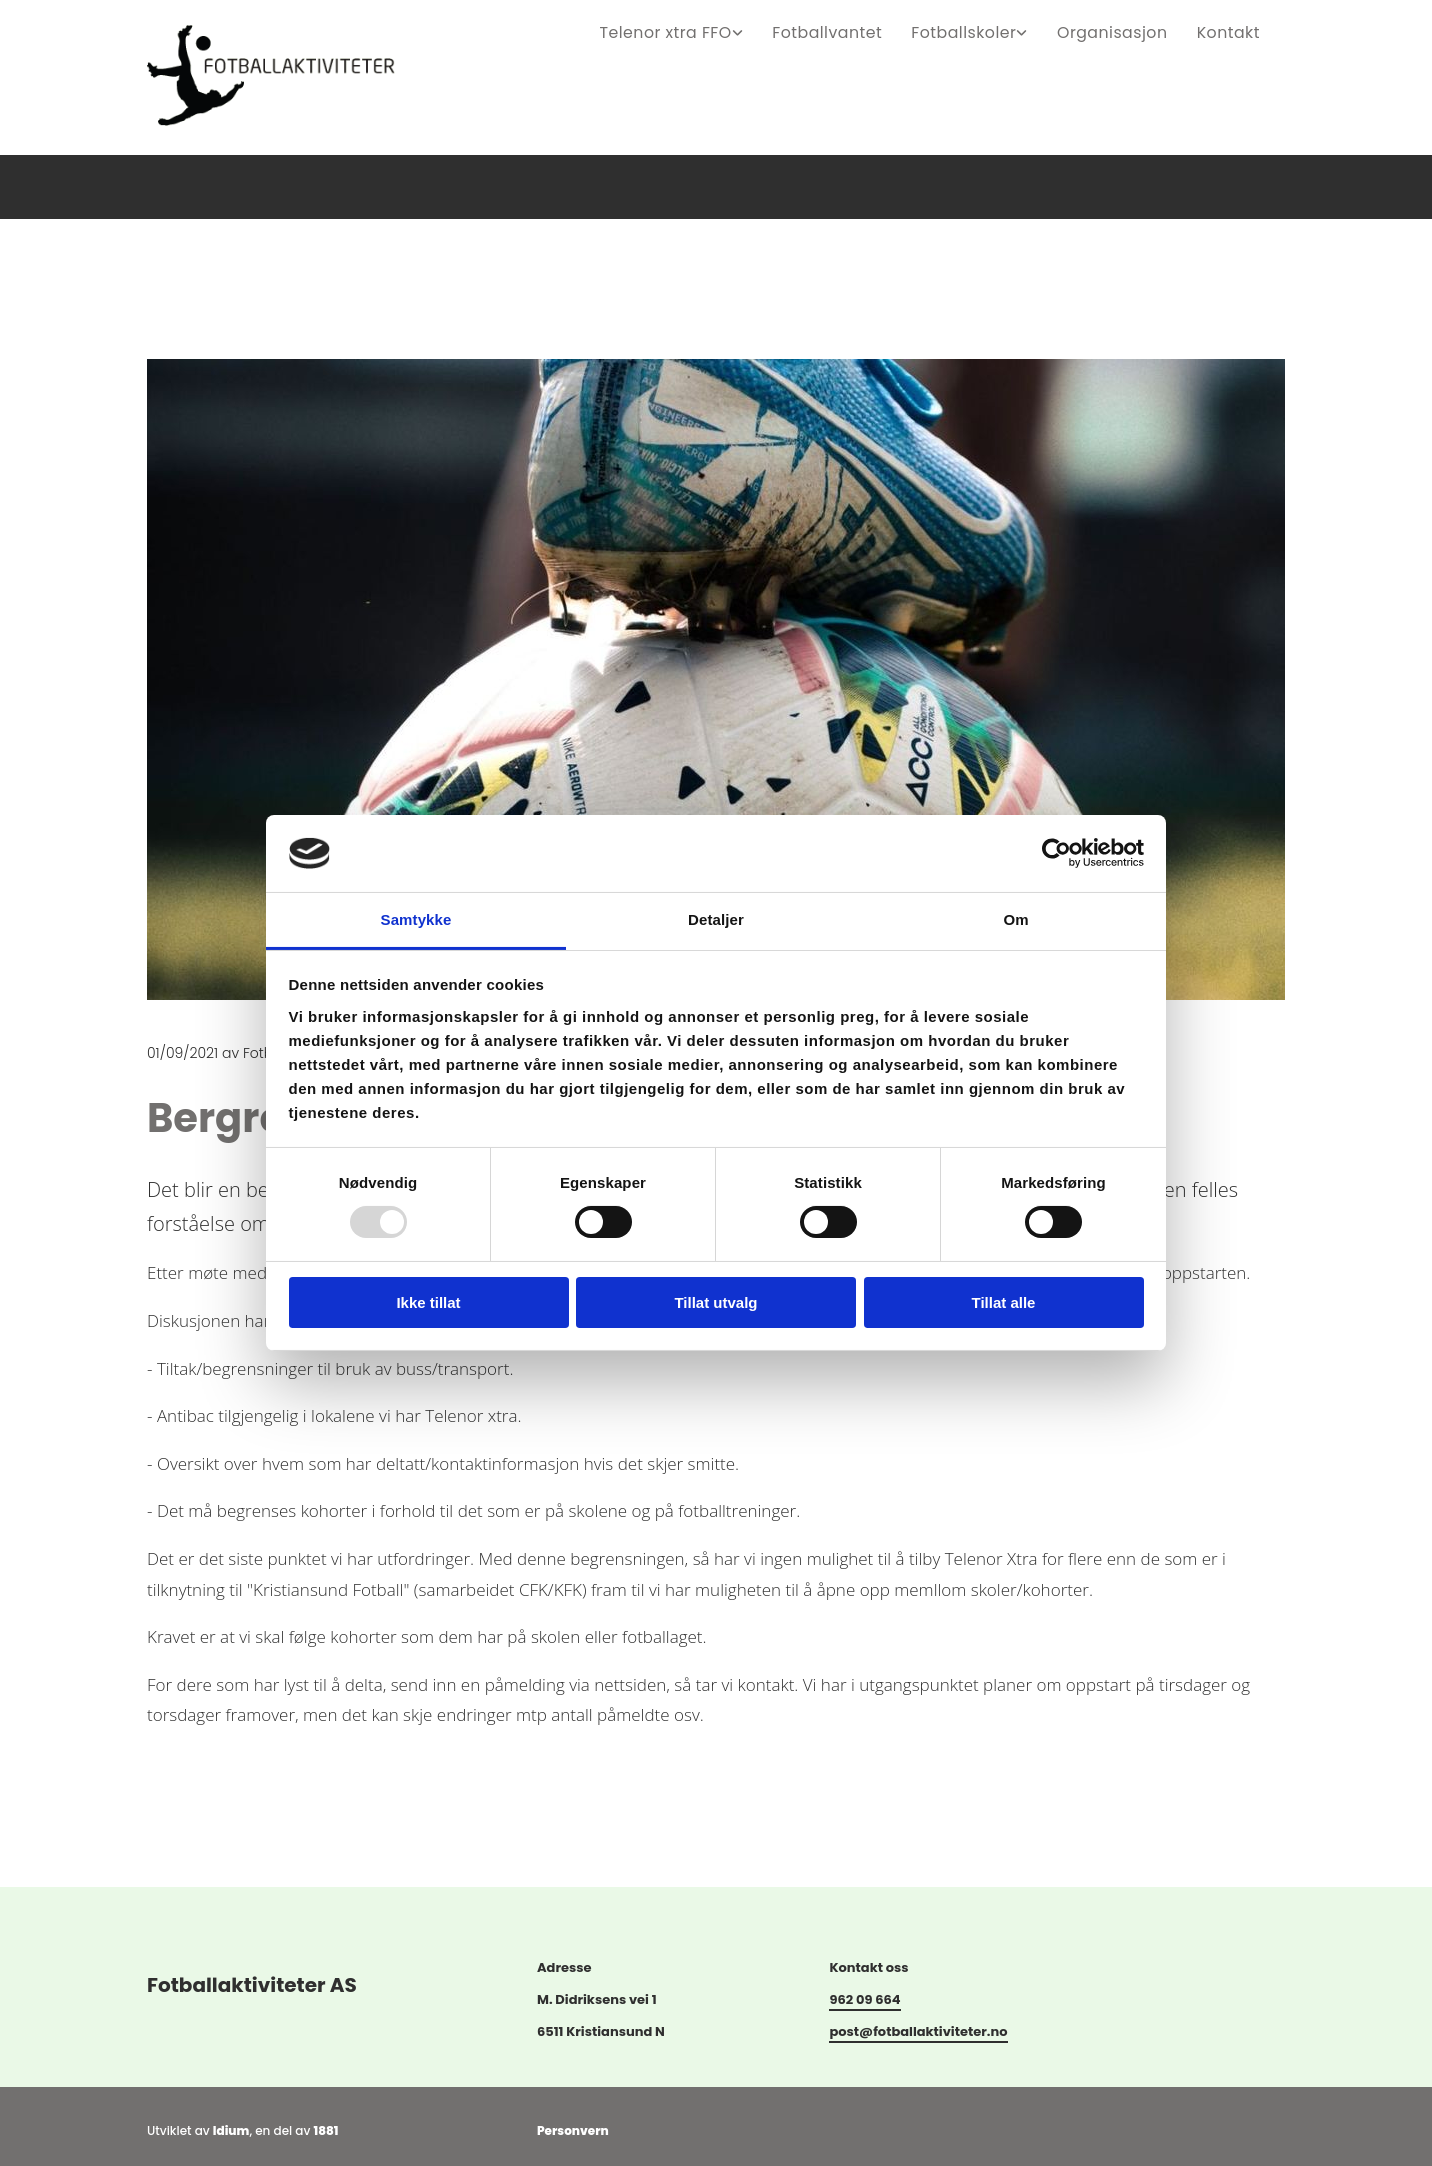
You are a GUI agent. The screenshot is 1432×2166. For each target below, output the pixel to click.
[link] (723, 30)
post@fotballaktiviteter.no (918, 2036)
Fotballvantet (856, 30)
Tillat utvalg (715, 1302)
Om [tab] (1015, 919)
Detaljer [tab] (716, 919)
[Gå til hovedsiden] (287, 145)
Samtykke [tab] (416, 919)
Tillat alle (1004, 1302)
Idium (231, 2135)
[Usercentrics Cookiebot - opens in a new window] (1056, 853)
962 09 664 (864, 2004)
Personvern (573, 2135)
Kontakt (1230, 30)
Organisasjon (1122, 30)
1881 (326, 2135)
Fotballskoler (983, 30)
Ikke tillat (428, 1302)
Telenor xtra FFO (705, 30)
